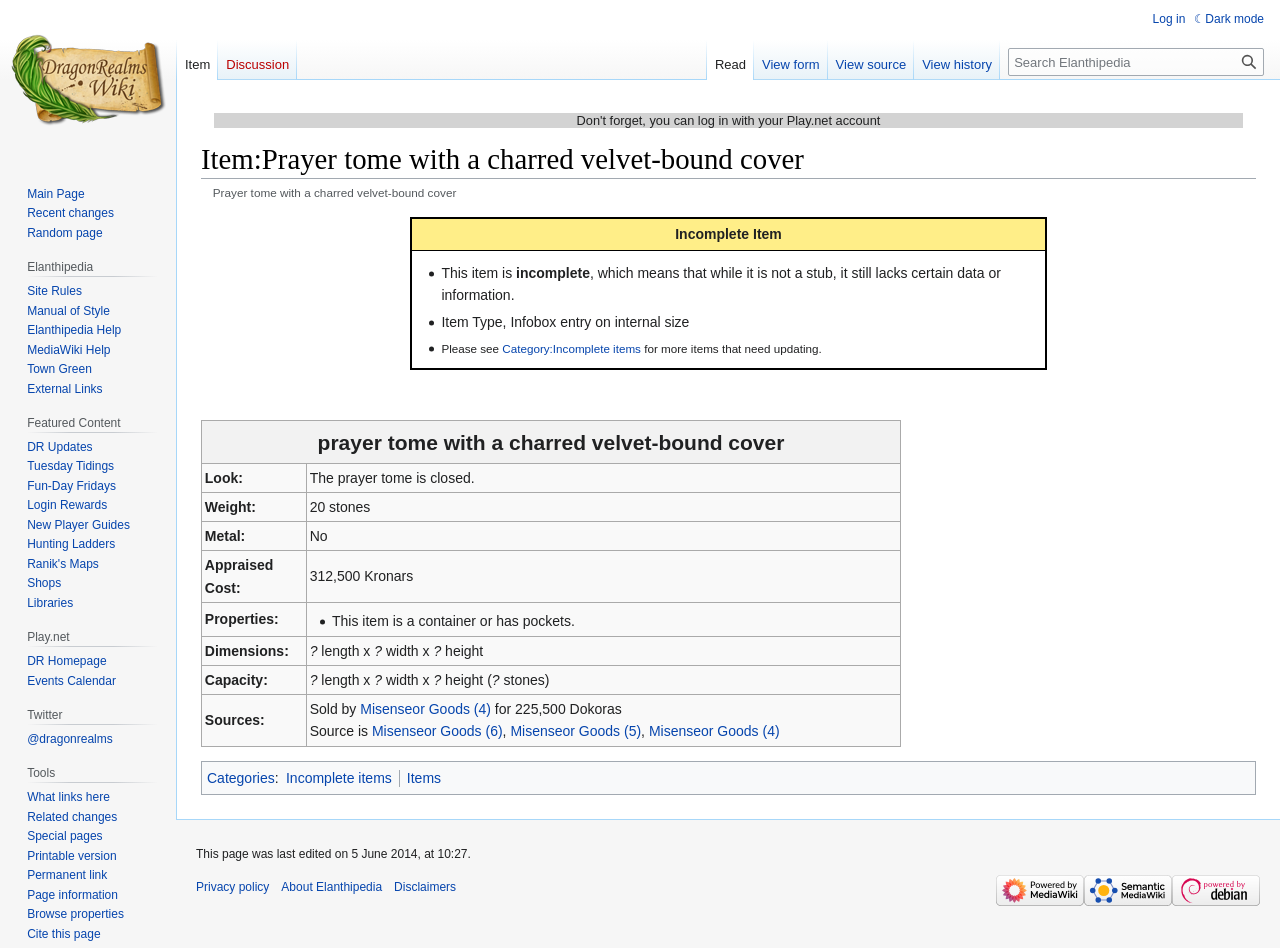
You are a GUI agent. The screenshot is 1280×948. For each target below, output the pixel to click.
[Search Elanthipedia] (1136, 62)
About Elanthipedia (331, 887)
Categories (241, 778)
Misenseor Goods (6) (437, 731)
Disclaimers (425, 887)
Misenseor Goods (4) (425, 709)
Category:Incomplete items (571, 348)
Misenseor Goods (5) (575, 731)
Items (424, 778)
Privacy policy (232, 887)
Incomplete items (339, 778)
